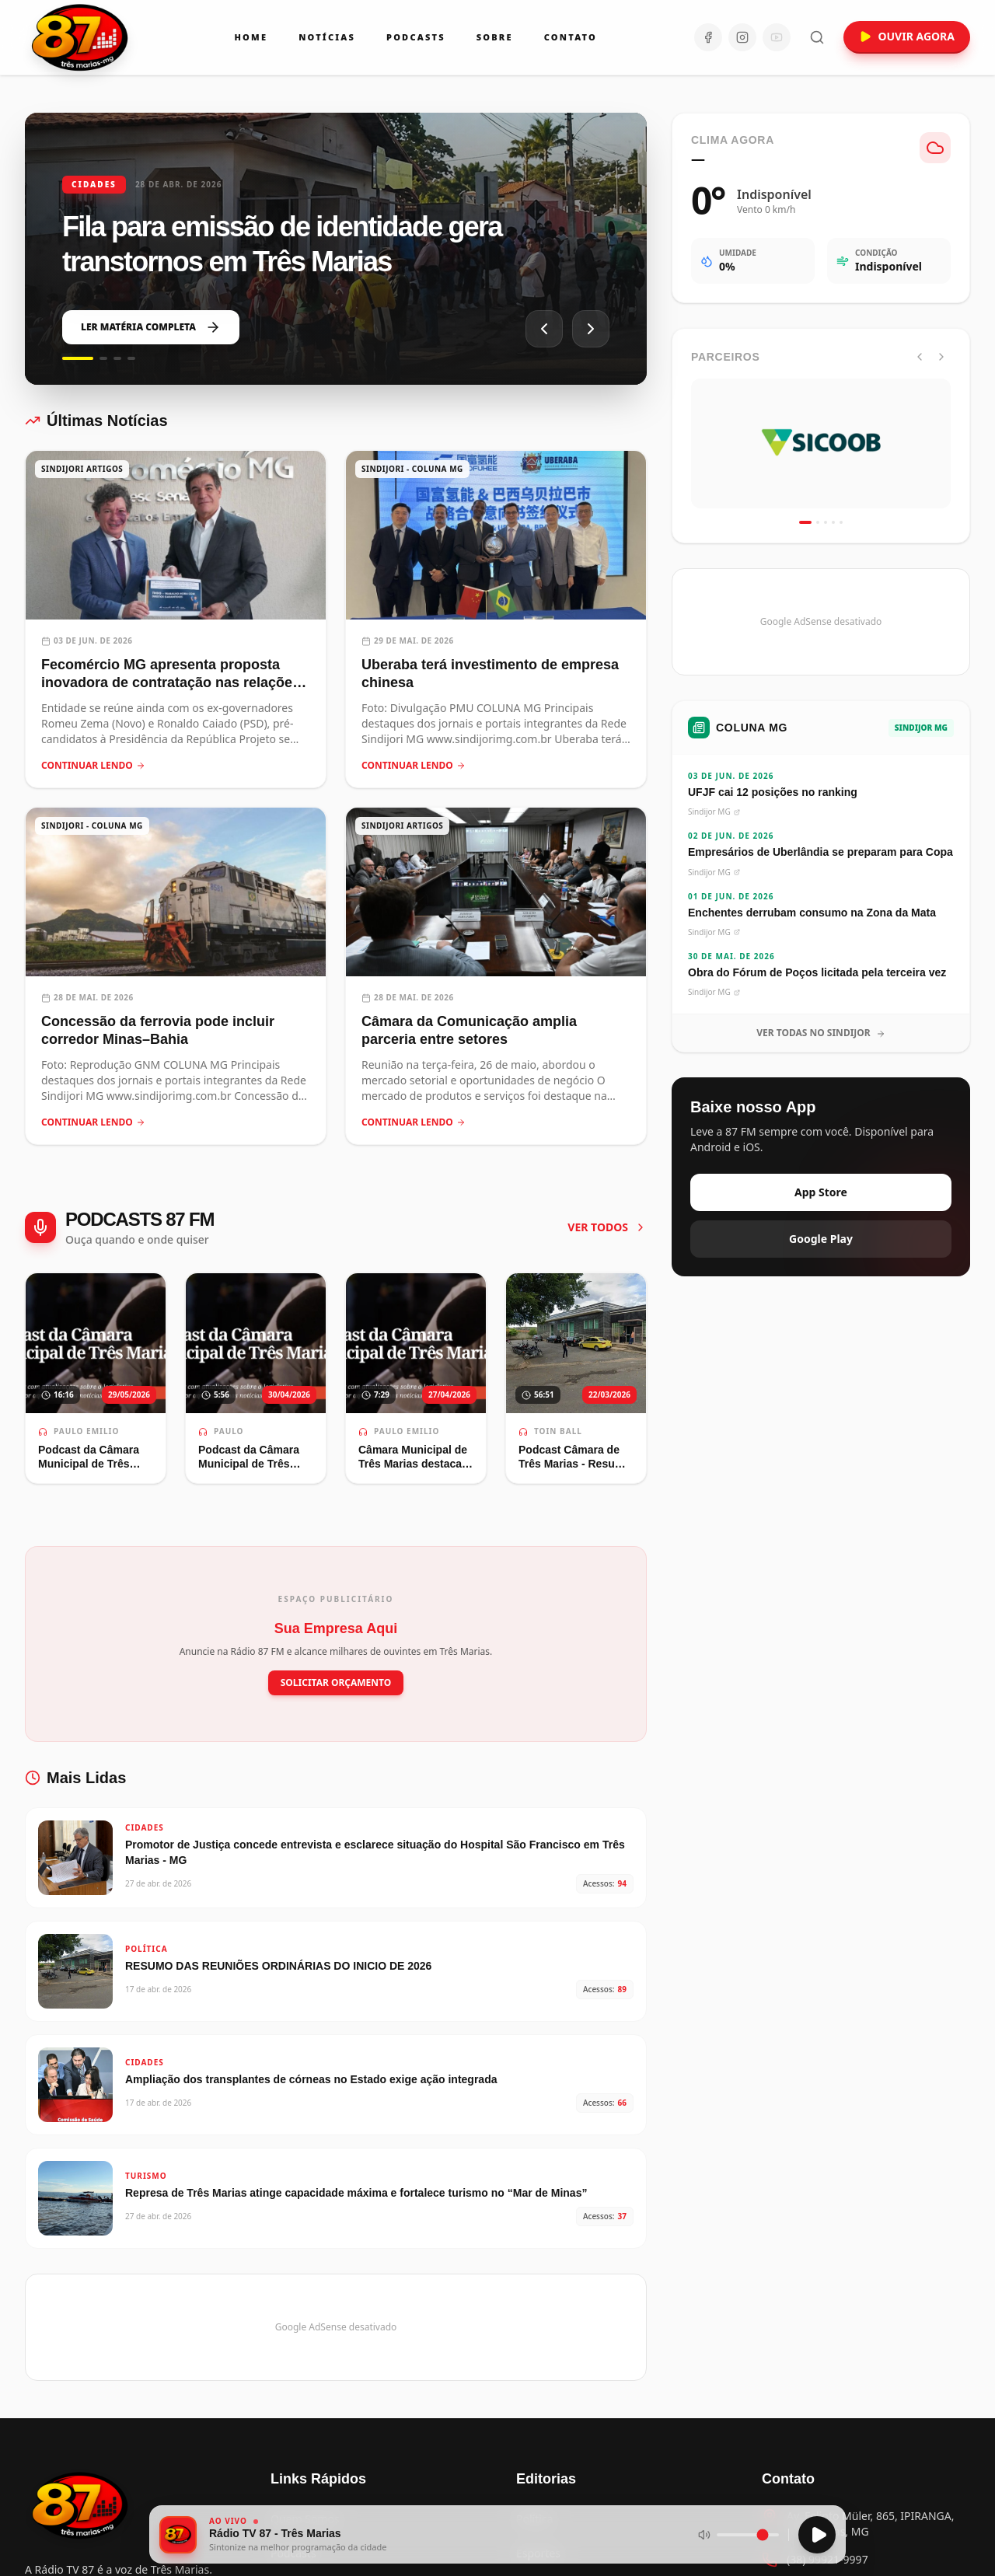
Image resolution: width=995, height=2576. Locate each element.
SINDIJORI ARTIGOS (82, 468)
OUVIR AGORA (907, 36)
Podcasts (415, 37)
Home (250, 37)
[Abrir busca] (817, 37)
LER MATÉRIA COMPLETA (151, 327)
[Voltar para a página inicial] (81, 2505)
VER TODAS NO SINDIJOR (820, 1032)
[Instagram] (742, 37)
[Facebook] (708, 37)
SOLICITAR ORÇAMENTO (336, 1682)
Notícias (326, 37)
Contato (570, 37)
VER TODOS (607, 1227)
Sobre (495, 37)
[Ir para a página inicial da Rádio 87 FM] (81, 37)
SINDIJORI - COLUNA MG (412, 468)
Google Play (821, 1238)
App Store (820, 1192)
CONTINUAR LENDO (93, 765)
